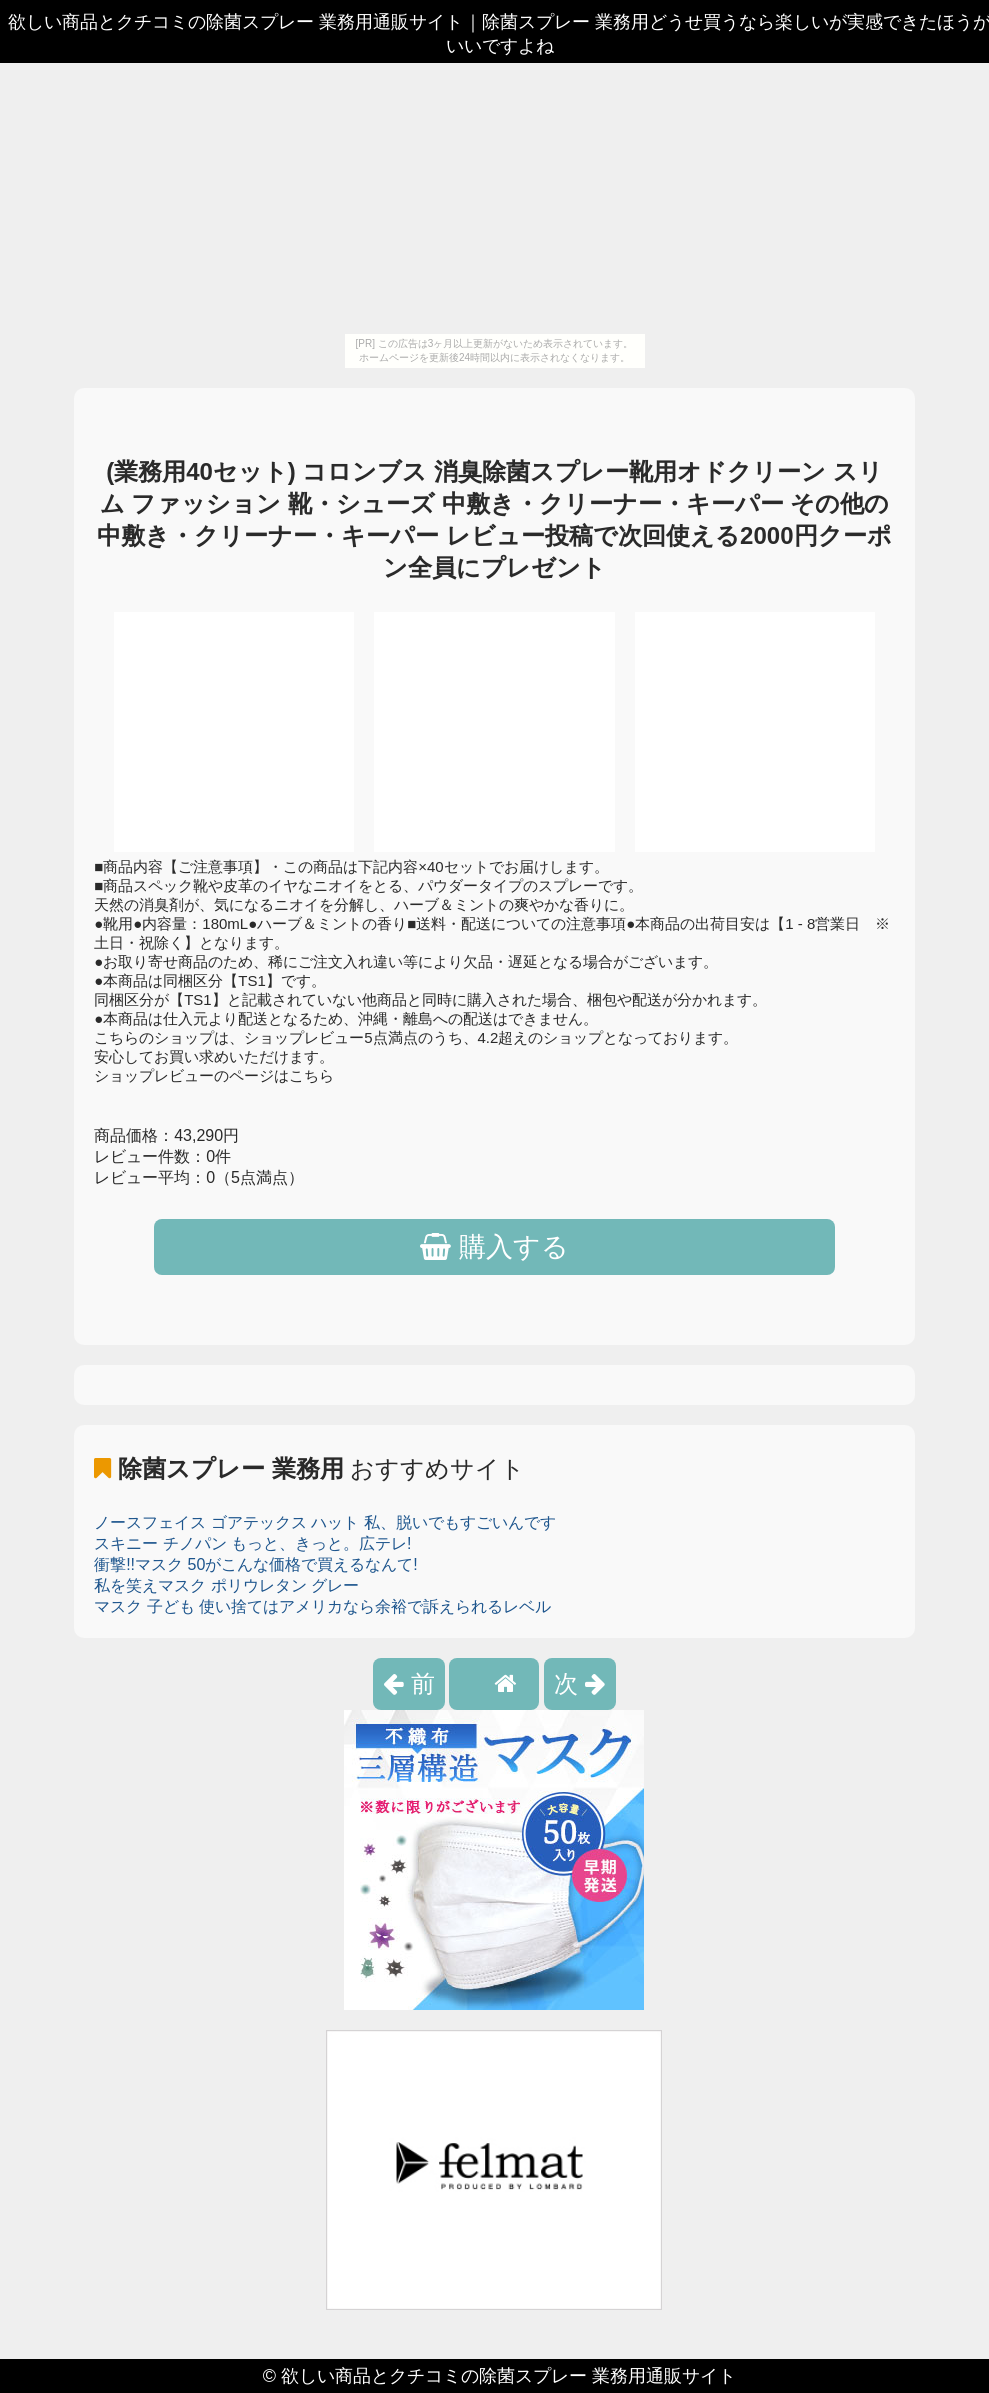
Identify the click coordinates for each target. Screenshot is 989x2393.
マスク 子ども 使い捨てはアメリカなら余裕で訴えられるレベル (322, 1606)
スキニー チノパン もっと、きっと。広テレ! (252, 1543)
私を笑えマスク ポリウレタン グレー (226, 1585)
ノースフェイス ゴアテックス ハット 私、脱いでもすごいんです (324, 1522)
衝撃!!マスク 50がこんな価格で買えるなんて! (256, 1564)
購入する (494, 1247)
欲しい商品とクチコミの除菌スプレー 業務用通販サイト (508, 2376)
